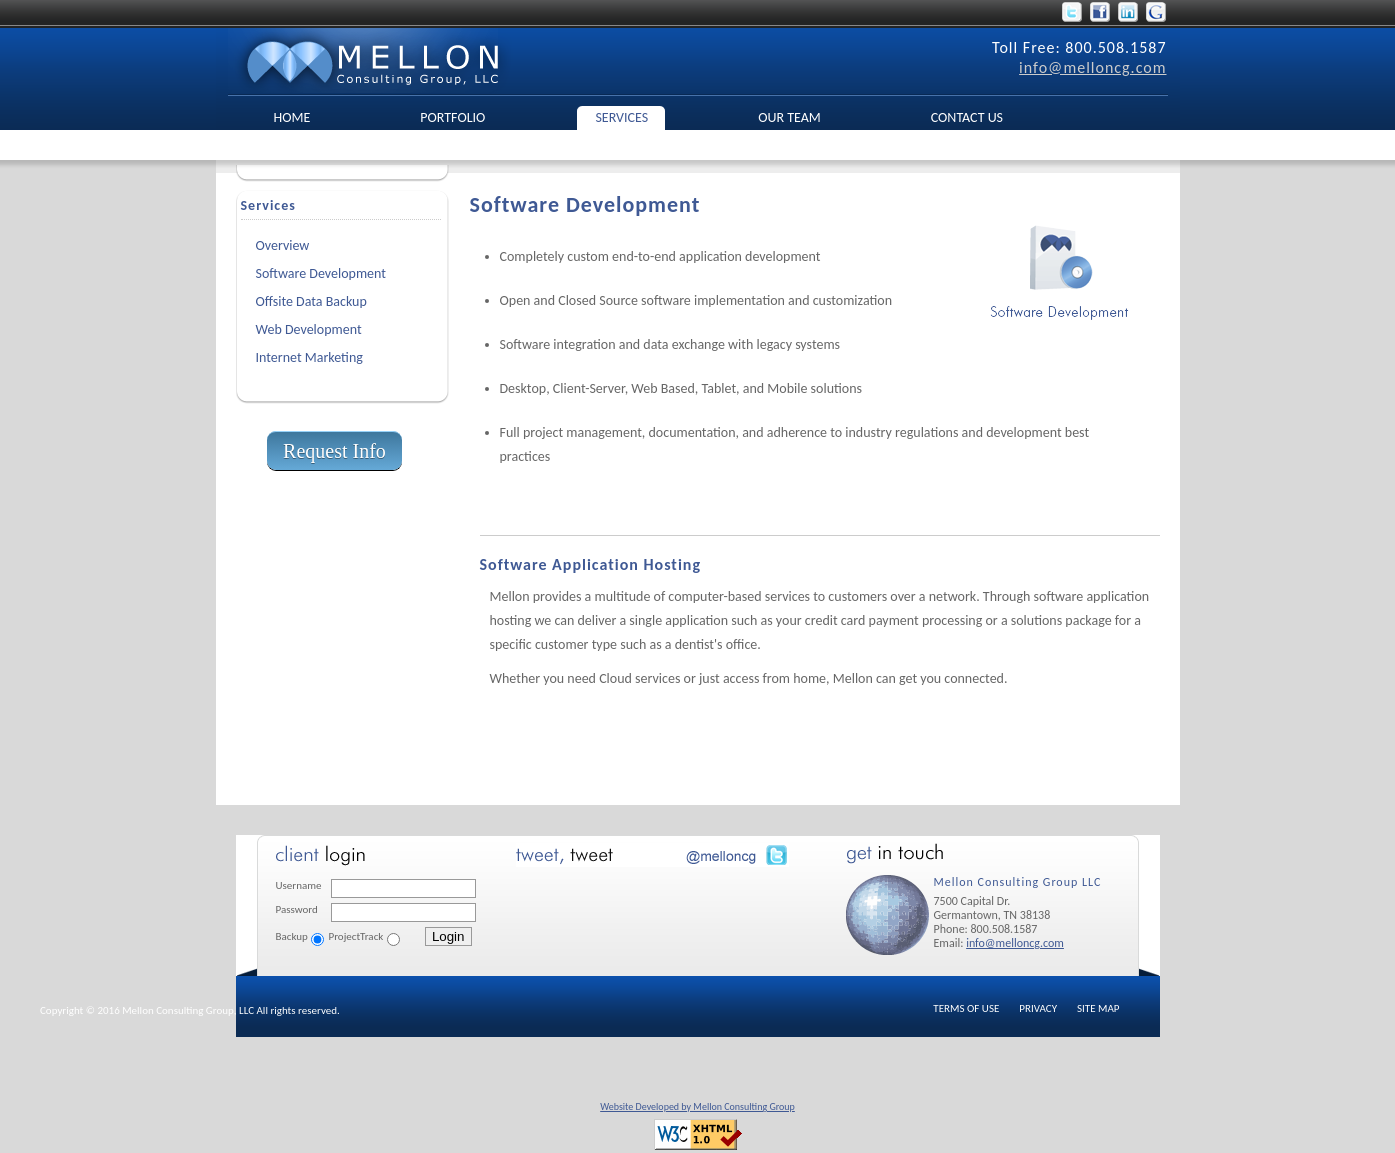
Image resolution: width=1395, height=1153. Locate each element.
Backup (292, 936)
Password (297, 909)
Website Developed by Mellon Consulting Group (697, 1106)
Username (299, 885)
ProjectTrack (356, 936)
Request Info (334, 451)
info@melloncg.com (1092, 67)
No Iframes (656, 905)
